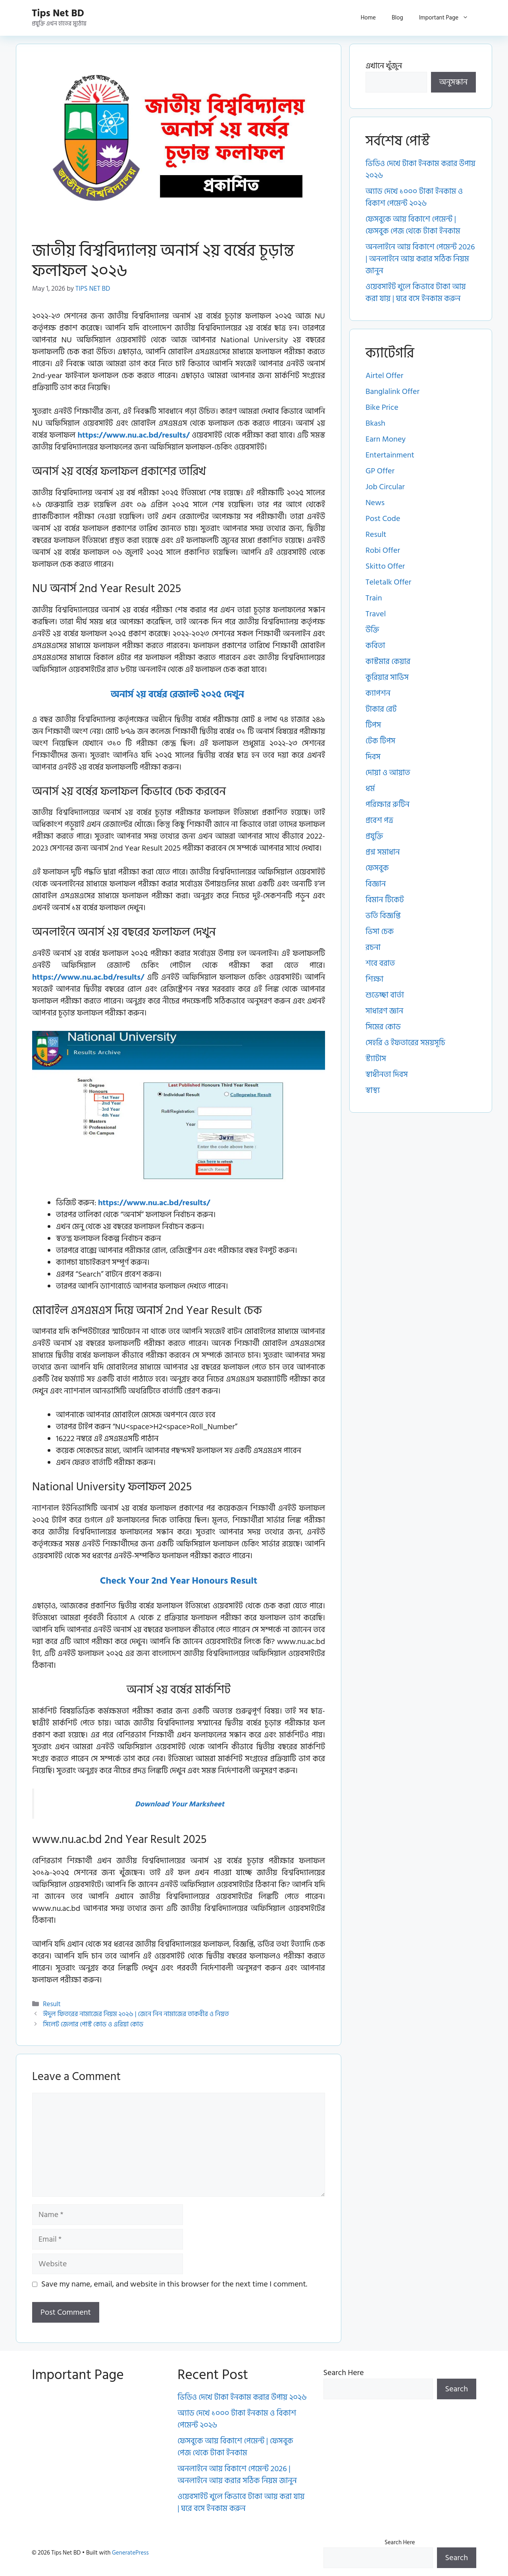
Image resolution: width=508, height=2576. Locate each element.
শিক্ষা (374, 979)
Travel (376, 614)
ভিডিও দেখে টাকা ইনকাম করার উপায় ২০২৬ (420, 169)
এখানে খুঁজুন (384, 66)
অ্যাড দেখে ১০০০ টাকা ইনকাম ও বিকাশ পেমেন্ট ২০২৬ (414, 197)
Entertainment (390, 455)
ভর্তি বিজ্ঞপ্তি (383, 915)
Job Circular (385, 486)
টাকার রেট (381, 709)
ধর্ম (370, 788)
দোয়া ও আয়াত (388, 772)
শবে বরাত (380, 963)
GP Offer (380, 471)
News (375, 502)
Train (374, 598)
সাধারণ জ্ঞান (384, 1011)
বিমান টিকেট (385, 899)
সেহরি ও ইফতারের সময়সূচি (405, 1042)
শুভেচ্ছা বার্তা (385, 995)
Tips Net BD (58, 13)
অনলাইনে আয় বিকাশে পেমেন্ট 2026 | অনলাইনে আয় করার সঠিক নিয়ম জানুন (420, 259)
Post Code (383, 518)
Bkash (375, 423)
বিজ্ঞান (376, 884)
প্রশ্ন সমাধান (383, 852)
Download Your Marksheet (179, 1804)
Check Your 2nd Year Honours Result (178, 1580)
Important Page (447, 18)
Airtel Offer (384, 375)
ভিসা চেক (380, 931)
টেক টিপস (380, 741)
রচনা (373, 947)
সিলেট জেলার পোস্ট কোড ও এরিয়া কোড (93, 2024)
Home (368, 18)
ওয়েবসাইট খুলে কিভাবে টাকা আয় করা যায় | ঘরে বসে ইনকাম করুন (416, 292)
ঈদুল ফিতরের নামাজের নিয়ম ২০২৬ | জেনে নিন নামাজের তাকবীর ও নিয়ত (136, 2014)
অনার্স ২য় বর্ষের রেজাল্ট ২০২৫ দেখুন (178, 694)
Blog (397, 18)
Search (456, 2389)
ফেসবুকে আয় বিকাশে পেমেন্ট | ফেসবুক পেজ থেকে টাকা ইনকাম (413, 225)
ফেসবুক (377, 868)
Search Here (343, 2372)
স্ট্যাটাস (376, 1058)
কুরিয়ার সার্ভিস (387, 677)
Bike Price (382, 407)
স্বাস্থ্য (373, 1090)
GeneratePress (130, 2553)
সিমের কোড (383, 1027)
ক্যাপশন (378, 693)
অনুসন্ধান (453, 82)
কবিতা (375, 645)
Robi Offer (383, 550)
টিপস (373, 725)
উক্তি (372, 629)
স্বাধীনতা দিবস (387, 1074)
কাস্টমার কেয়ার (388, 661)
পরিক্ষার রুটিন (388, 804)
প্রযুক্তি (374, 836)
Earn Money (386, 439)
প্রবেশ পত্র (379, 820)
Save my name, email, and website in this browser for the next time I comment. (174, 2284)
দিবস (373, 757)
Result (52, 2004)
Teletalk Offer (388, 582)
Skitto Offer (385, 566)
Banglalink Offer (392, 391)
